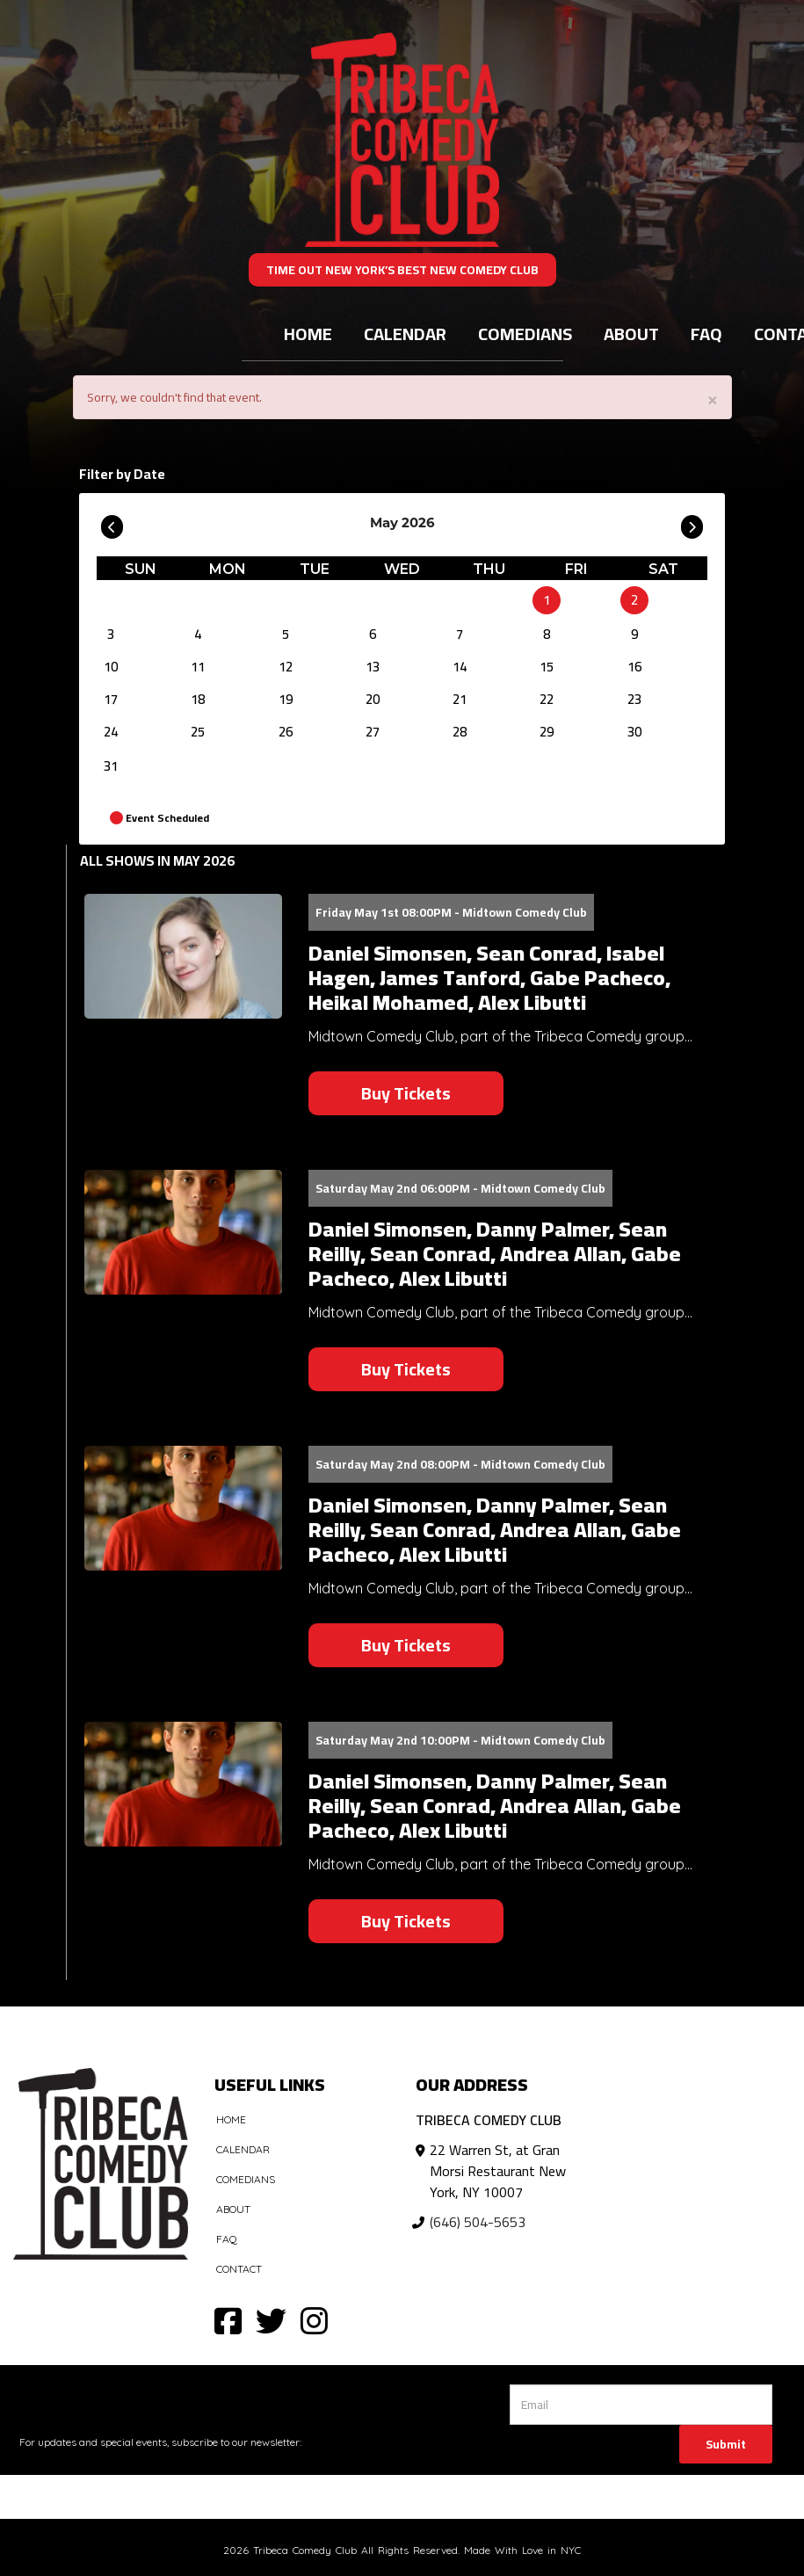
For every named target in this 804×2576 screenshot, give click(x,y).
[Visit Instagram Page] (314, 2320)
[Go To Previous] (112, 523)
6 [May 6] (372, 634)
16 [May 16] (634, 666)
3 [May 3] (110, 634)
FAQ (706, 333)
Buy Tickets (406, 1093)
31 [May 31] (111, 766)
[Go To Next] (692, 523)
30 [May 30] (634, 731)
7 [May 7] (459, 634)
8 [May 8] (546, 634)
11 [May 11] (198, 666)
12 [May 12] (286, 666)
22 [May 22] (547, 699)
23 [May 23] (634, 699)
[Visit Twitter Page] (271, 2320)
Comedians (525, 333)
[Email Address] (641, 2404)
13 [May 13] (373, 666)
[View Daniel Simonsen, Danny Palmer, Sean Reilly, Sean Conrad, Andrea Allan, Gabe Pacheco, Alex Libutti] (183, 1232)
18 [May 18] (198, 699)
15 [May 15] (547, 666)
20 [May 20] (373, 699)
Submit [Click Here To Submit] (726, 2444)
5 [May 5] (285, 634)
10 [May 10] (111, 666)
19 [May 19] (286, 699)
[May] (459, 600)
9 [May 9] (634, 634)
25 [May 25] (198, 731)
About (631, 333)
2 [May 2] (634, 600)
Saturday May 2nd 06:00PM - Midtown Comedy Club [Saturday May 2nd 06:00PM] (460, 1188)
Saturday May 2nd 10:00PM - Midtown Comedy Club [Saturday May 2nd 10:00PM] (460, 1740)
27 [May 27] (373, 731)
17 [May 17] (111, 699)
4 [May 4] (197, 634)
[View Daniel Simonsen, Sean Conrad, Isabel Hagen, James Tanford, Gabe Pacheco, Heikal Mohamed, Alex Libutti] (183, 957)
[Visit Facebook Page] (228, 2320)
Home (308, 333)
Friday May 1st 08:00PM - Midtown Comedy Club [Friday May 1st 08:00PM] (451, 912)
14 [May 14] (460, 666)
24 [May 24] (111, 731)
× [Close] (712, 398)
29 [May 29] (547, 731)
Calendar (405, 333)
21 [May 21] (460, 699)
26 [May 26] (286, 731)
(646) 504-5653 (477, 2222)
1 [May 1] (546, 600)
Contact (239, 2268)
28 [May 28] (460, 731)
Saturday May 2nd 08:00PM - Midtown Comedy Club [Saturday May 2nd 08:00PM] (460, 1464)
